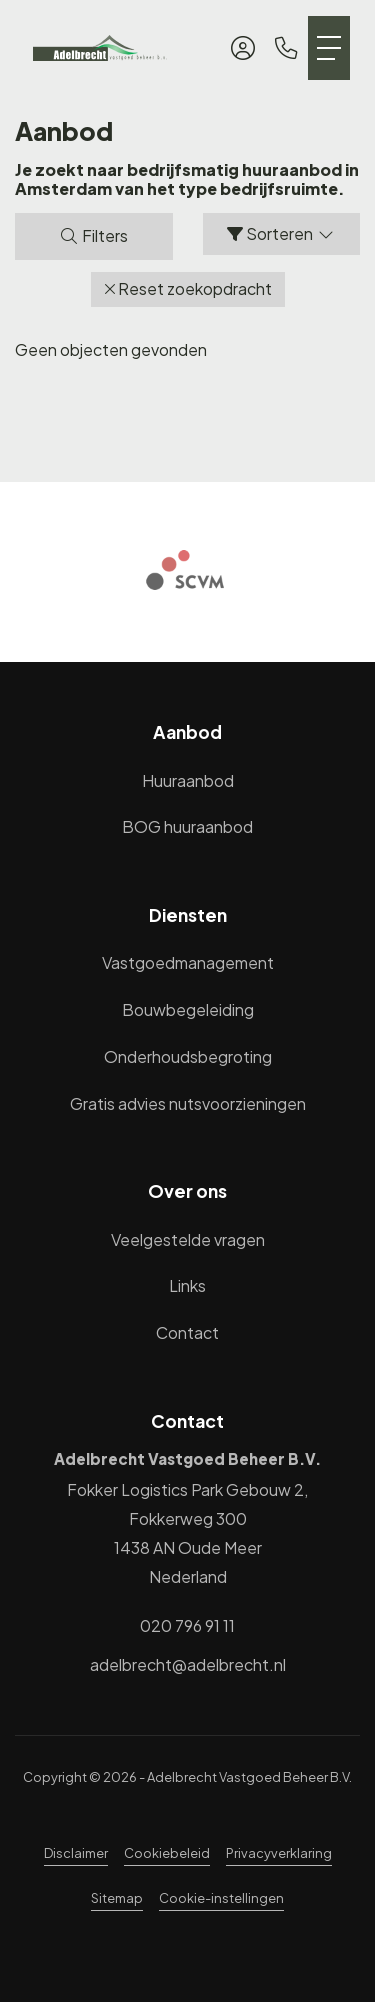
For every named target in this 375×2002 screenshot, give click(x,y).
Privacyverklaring (279, 1853)
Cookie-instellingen (221, 1898)
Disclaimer (76, 1853)
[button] (188, 289)
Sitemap (117, 1898)
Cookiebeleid (167, 1853)
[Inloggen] (243, 48)
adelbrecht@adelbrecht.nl (188, 1664)
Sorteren (281, 233)
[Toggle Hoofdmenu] (329, 48)
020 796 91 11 (187, 1625)
